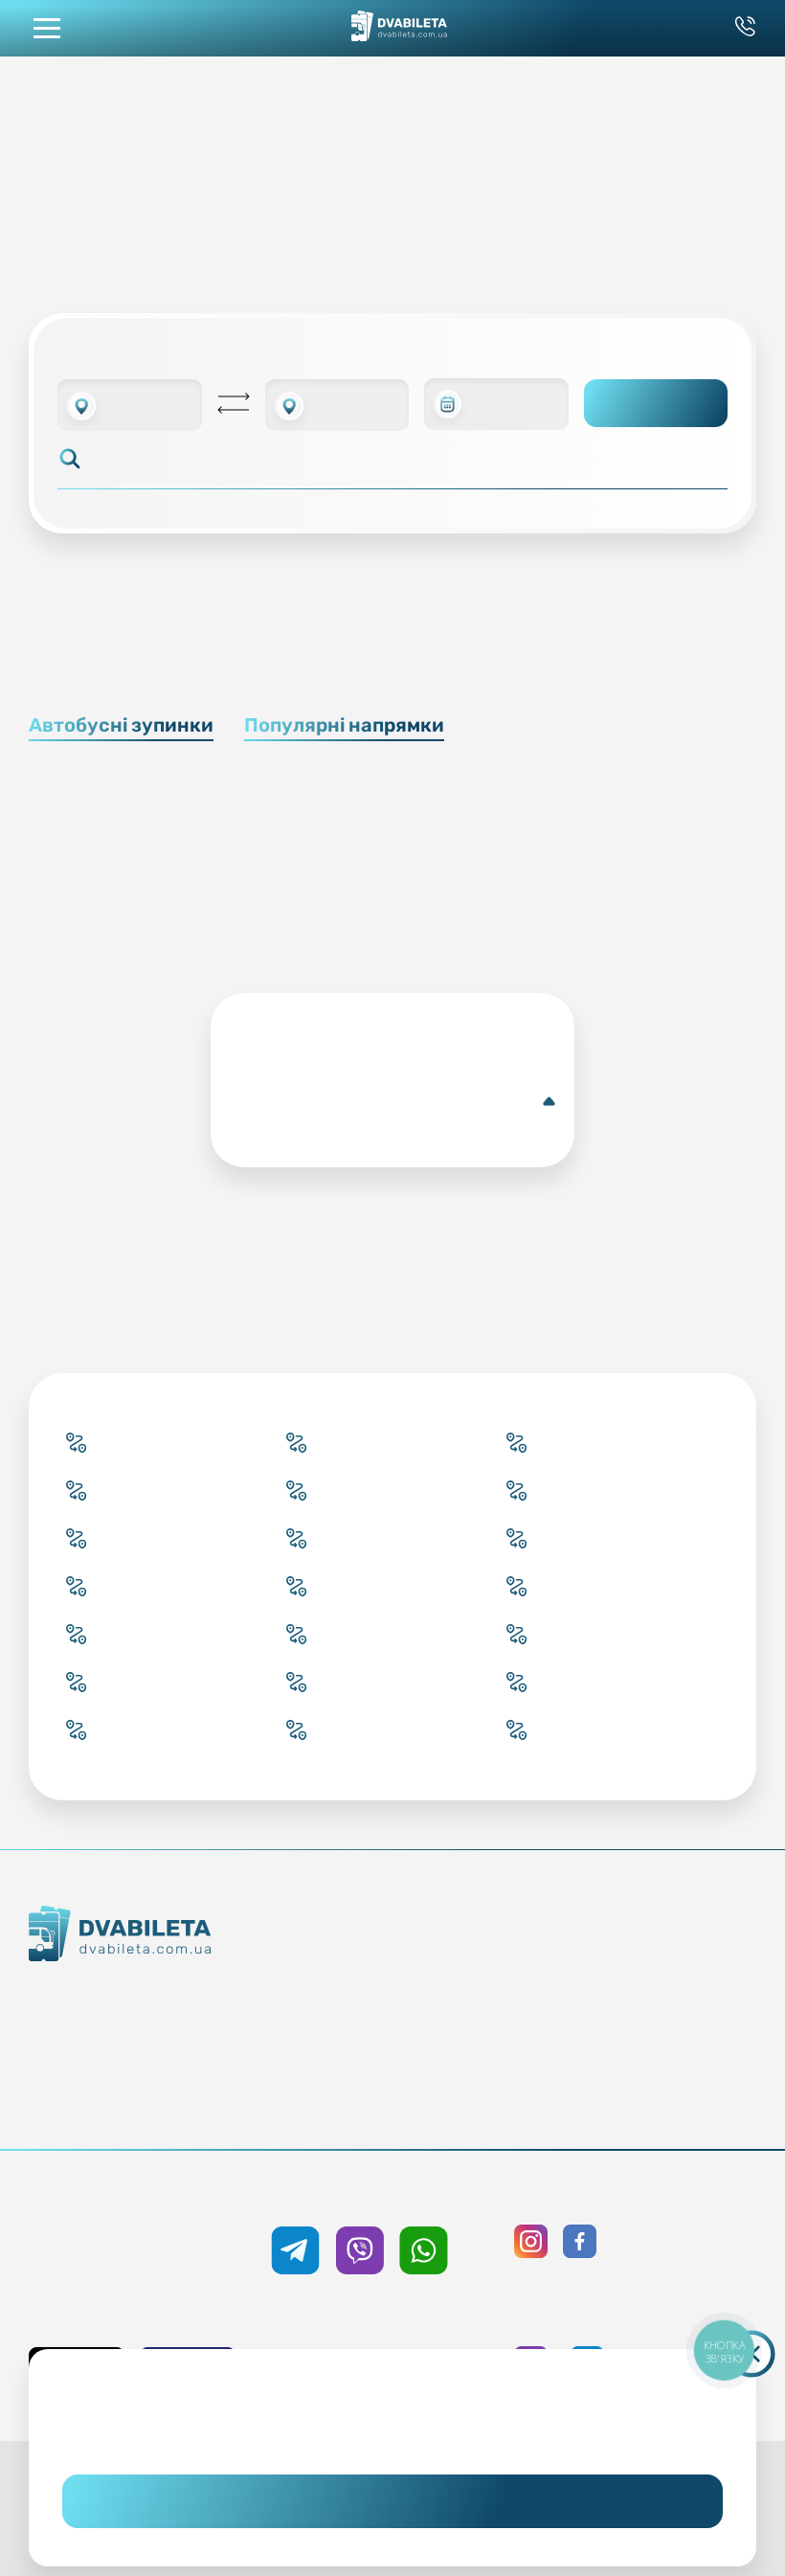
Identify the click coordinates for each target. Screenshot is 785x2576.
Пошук (656, 403)
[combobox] (129, 405)
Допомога (505, 2030)
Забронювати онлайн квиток (329, 1995)
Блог (505, 1961)
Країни (329, 2064)
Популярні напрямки (344, 724)
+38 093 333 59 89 (150, 2233)
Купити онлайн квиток (329, 1961)
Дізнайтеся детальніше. (392, 2432)
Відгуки (505, 2064)
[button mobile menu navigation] (47, 28)
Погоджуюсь (392, 2501)
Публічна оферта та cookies (681, 1961)
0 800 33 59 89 (150, 2267)
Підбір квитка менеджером (329, 2030)
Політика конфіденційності (681, 1995)
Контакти (128, 2032)
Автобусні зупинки (121, 724)
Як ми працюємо (128, 1997)
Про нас (128, 2101)
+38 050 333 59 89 (392, 2194)
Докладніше (396, 1101)
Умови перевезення (505, 1995)
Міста (329, 2099)
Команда (128, 2066)
